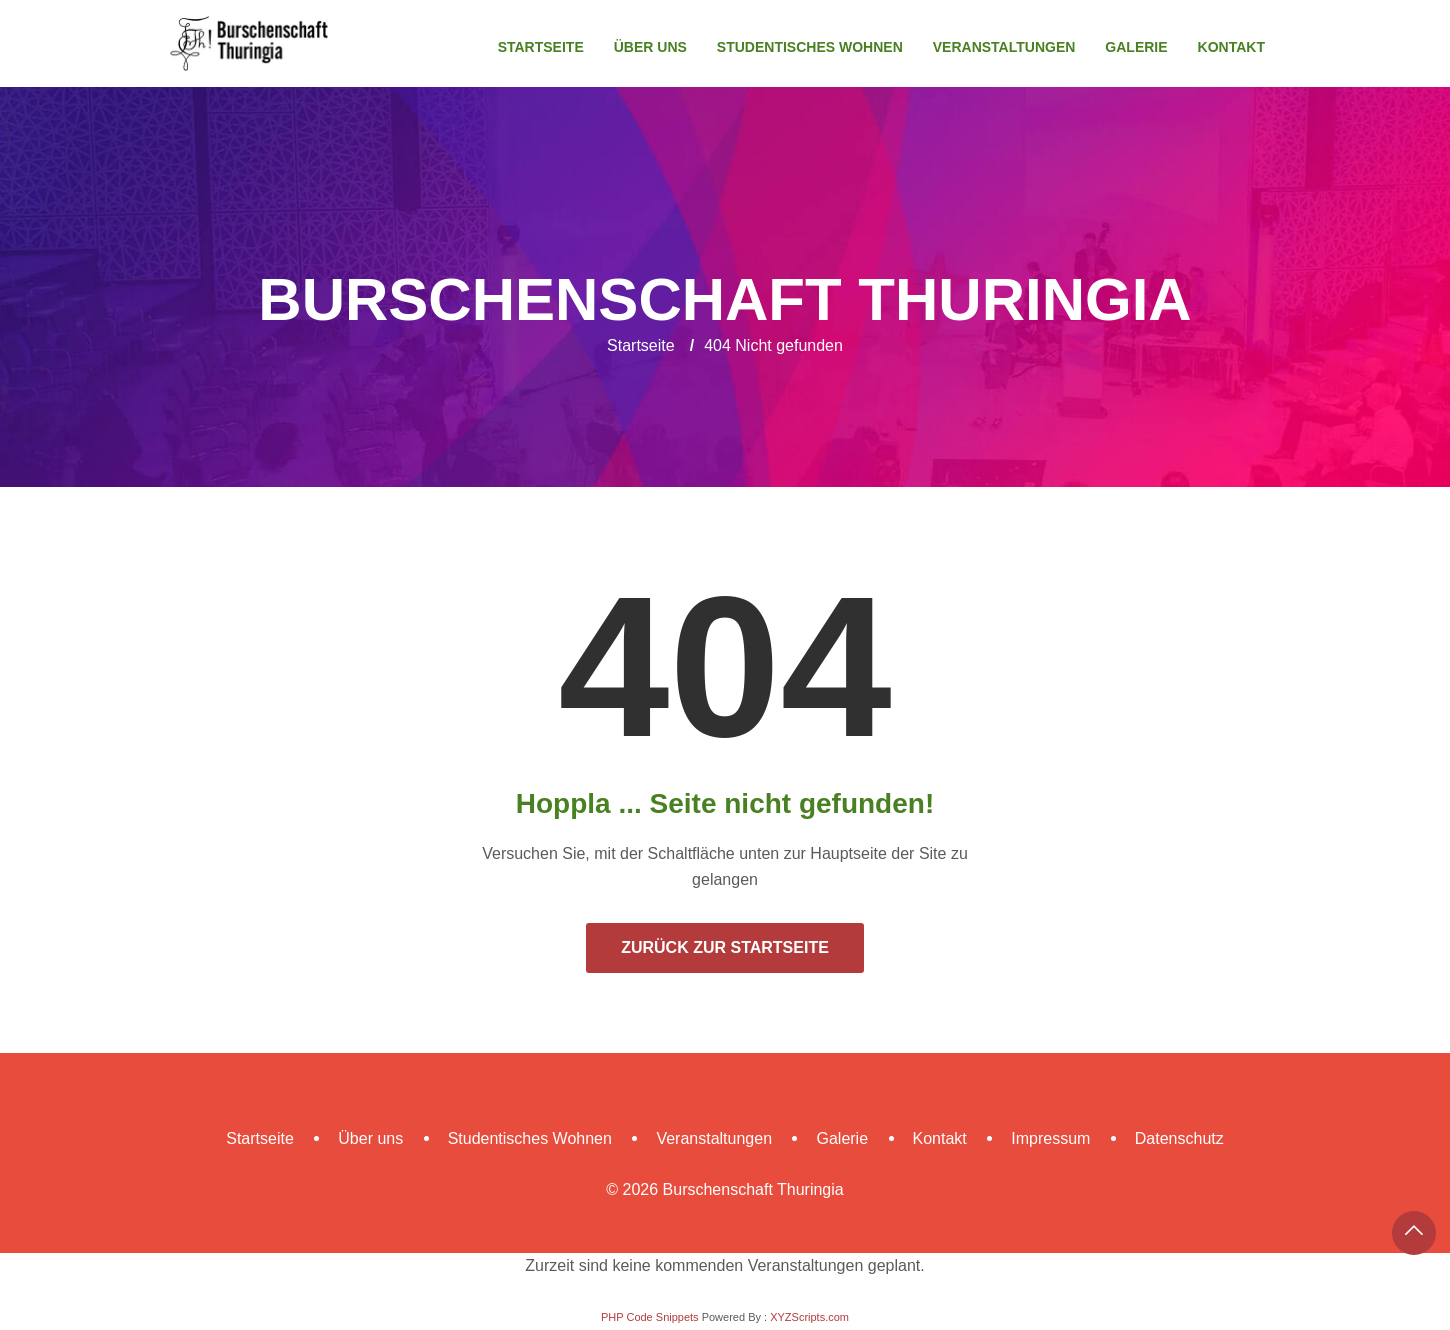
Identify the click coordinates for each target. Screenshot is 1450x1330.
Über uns (650, 47)
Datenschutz (1179, 1138)
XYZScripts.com (809, 1317)
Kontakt (1231, 47)
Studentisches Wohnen (810, 47)
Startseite (541, 47)
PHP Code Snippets (650, 1317)
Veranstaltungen (1004, 47)
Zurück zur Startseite (725, 947)
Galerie (1136, 47)
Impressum (1050, 1138)
